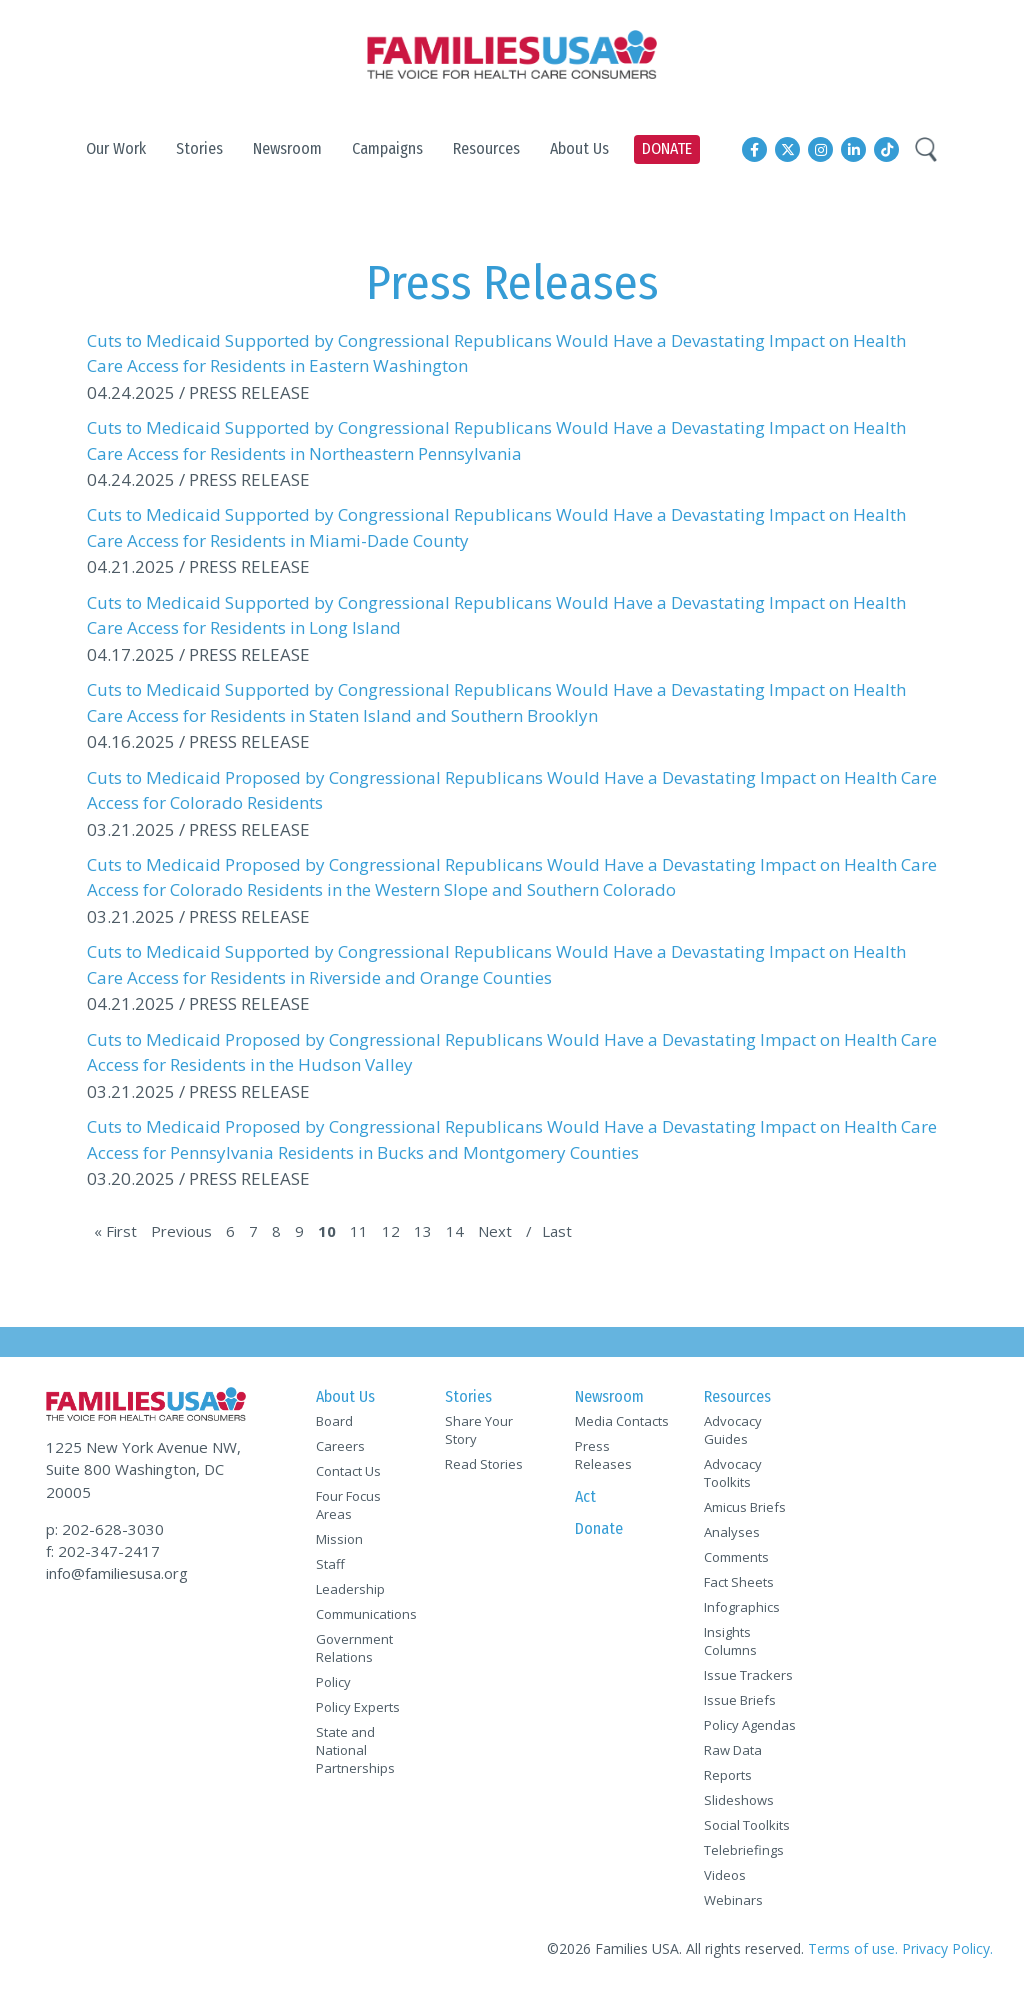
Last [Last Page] (557, 1231)
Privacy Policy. (947, 1948)
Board (334, 1421)
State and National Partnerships (355, 1750)
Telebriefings (744, 1850)
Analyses (732, 1532)
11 (359, 1231)
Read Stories (484, 1464)
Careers (340, 1446)
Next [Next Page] (495, 1231)
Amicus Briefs (745, 1507)
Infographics (742, 1607)
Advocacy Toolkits (733, 1473)
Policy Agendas (750, 1725)
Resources (737, 1396)
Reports (728, 1775)
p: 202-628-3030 (105, 1529)
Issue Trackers (748, 1675)
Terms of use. (853, 1948)
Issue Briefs (740, 1700)
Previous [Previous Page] (181, 1231)
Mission (339, 1539)
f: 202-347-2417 (103, 1551)
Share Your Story (479, 1430)
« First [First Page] (115, 1231)
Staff (330, 1564)
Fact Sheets (739, 1582)
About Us (345, 1396)
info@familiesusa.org (117, 1573)
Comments (736, 1557)
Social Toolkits (747, 1825)
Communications (363, 1614)
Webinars (733, 1900)
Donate (599, 1528)
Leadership (350, 1589)
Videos (725, 1875)
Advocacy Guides (733, 1430)
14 (455, 1231)
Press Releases (603, 1455)
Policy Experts (358, 1707)
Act (585, 1496)
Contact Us (348, 1471)
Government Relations (354, 1648)
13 (423, 1231)
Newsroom (609, 1396)
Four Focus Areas (348, 1505)
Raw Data (733, 1750)
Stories (468, 1396)
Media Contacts (622, 1421)
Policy (333, 1682)
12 (391, 1231)
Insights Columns (730, 1641)
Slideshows (739, 1800)
